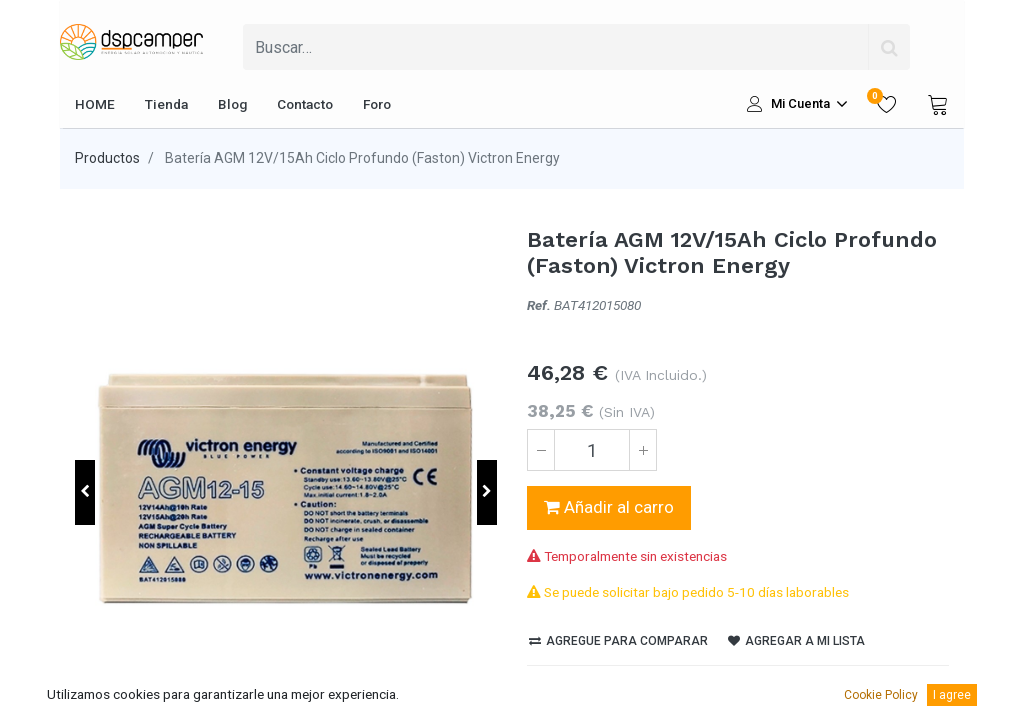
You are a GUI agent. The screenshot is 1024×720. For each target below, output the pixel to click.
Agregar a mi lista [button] (796, 641)
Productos (107, 158)
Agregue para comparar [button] (618, 641)
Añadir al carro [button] (609, 507)
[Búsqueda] (889, 47)
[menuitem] (95, 104)
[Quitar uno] (541, 450)
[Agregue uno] (643, 450)
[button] (85, 492)
